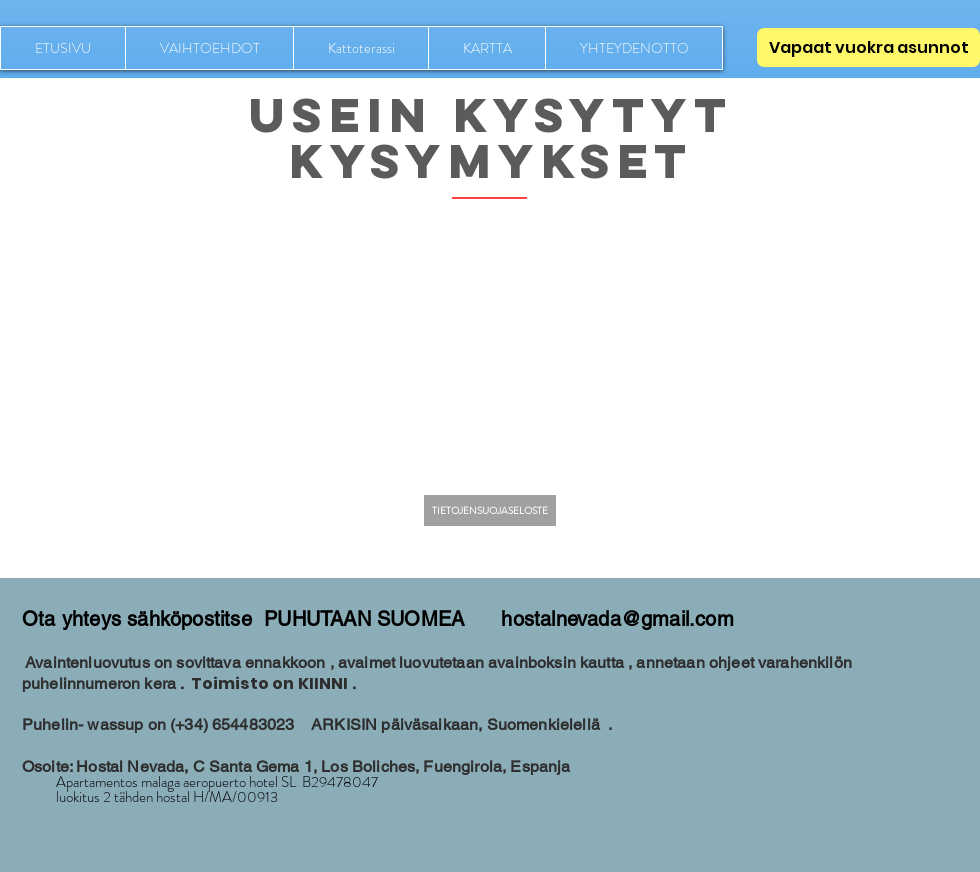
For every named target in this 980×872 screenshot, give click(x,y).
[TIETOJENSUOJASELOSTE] (490, 510)
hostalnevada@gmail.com (617, 619)
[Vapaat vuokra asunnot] (868, 47)
